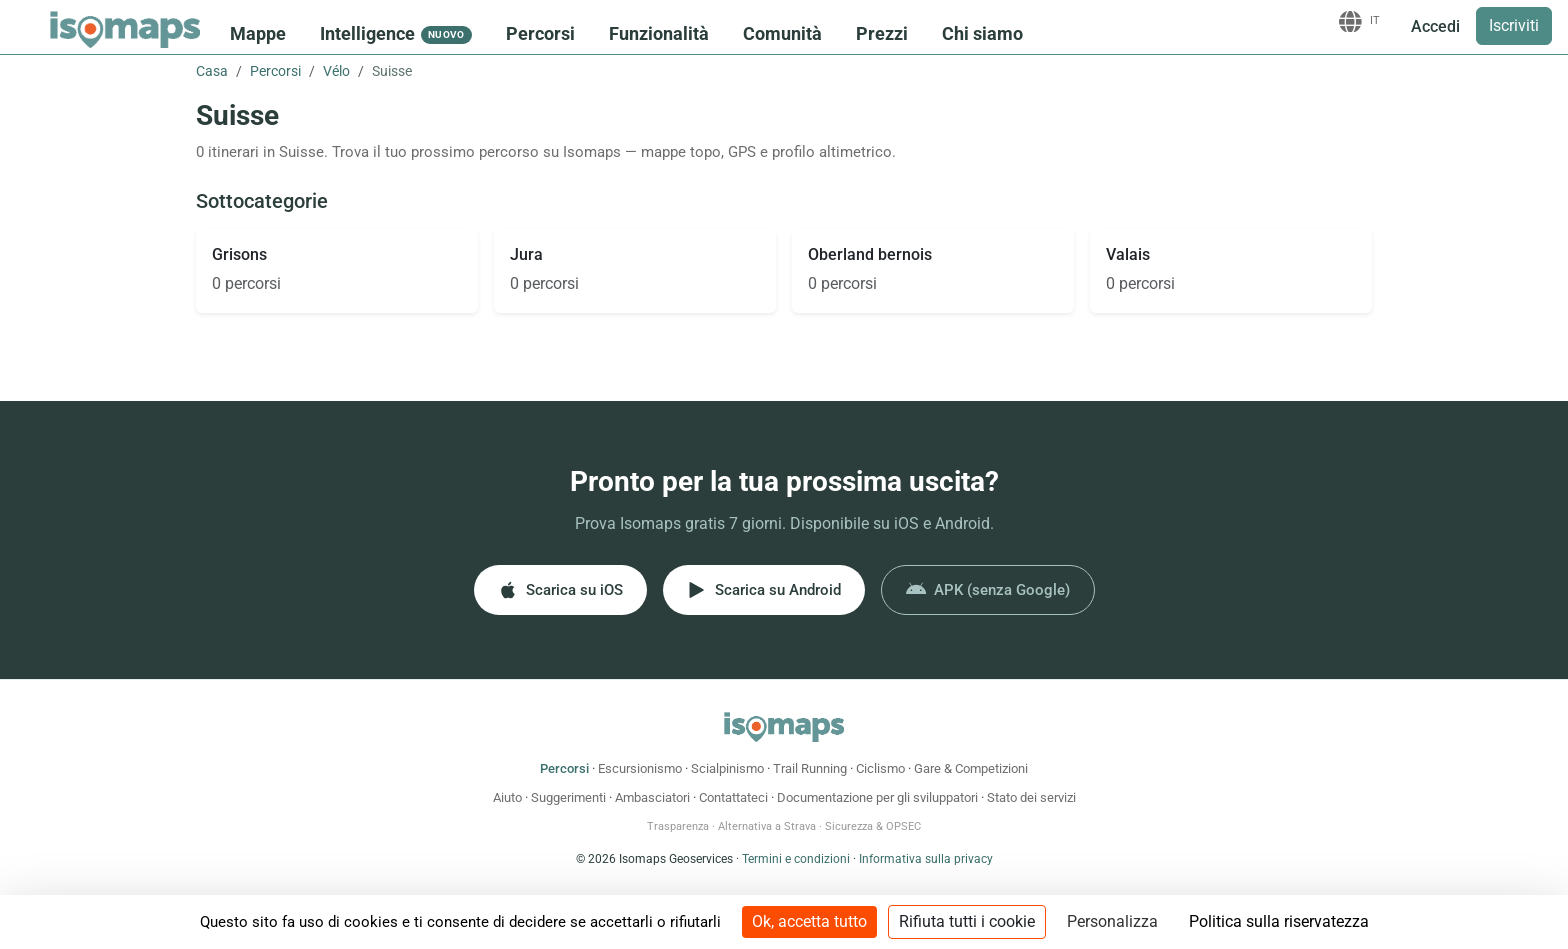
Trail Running (810, 768)
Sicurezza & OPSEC (873, 826)
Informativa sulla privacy (926, 859)
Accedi (1435, 26)
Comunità (782, 33)
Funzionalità (659, 33)
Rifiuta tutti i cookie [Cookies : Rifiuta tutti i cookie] (967, 921)
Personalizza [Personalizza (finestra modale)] (1112, 921)
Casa (212, 71)
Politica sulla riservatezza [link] (1279, 921)
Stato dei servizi (1031, 797)
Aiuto (507, 797)
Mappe (258, 33)
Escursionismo (640, 768)
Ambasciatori (652, 797)
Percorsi (540, 33)
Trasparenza (678, 826)
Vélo (336, 71)
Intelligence (396, 33)
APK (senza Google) (988, 590)
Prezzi (882, 33)
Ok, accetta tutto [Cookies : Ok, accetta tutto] (809, 921)
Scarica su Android (764, 590)
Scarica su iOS (560, 590)
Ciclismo (880, 768)
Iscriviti (1514, 25)
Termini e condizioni (796, 859)
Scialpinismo (727, 768)
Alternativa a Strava (767, 826)
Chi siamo (982, 33)
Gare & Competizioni (971, 768)
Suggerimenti (568, 797)
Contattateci (733, 797)
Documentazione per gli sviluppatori (877, 797)
